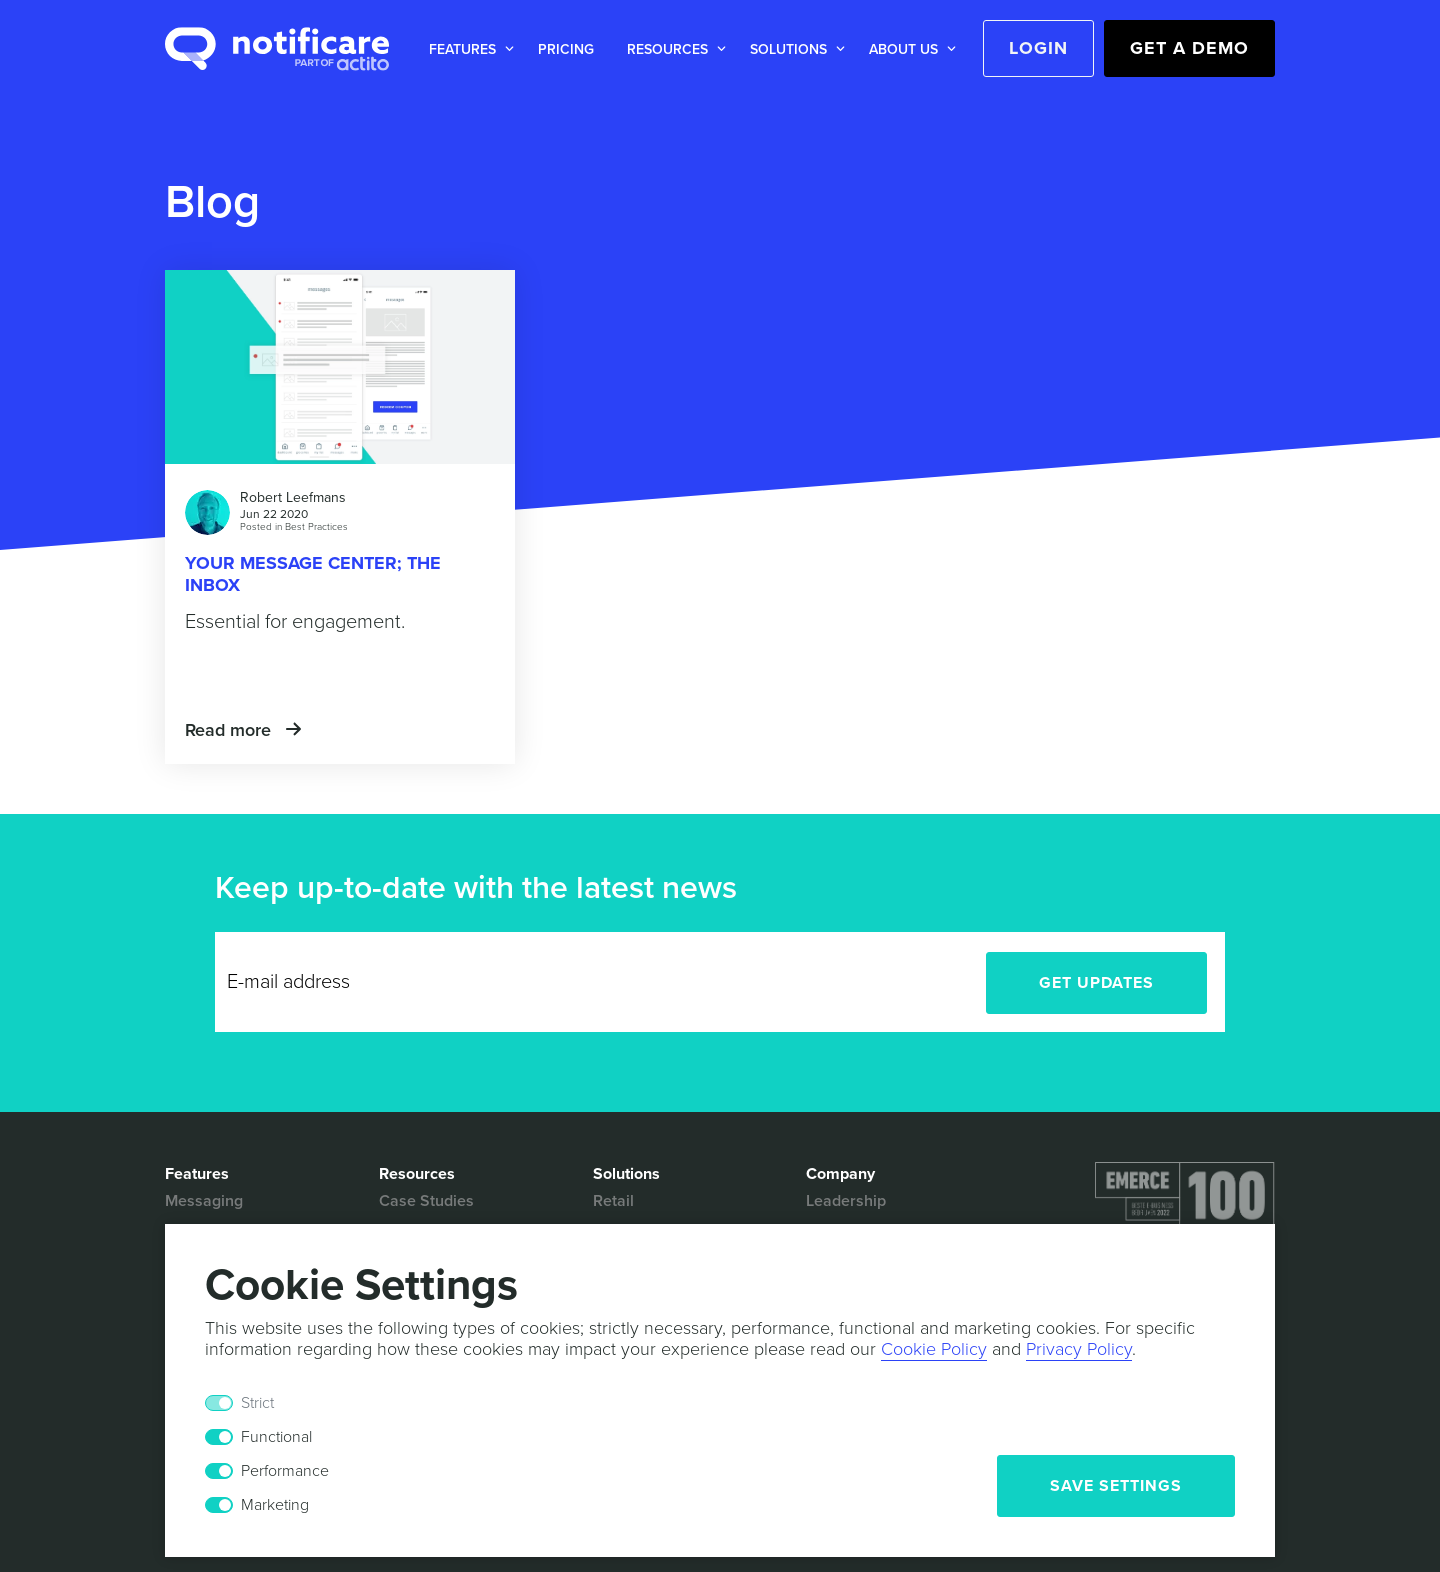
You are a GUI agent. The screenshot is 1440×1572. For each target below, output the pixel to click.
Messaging (204, 1201)
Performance (285, 1471)
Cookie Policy (934, 1349)
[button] (467, 49)
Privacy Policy (1079, 1349)
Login (1038, 48)
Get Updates (1096, 983)
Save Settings (1116, 1486)
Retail (613, 1201)
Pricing (566, 49)
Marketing (275, 1505)
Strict (257, 1403)
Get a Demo (1189, 48)
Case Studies (426, 1201)
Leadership (846, 1201)
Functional (276, 1437)
